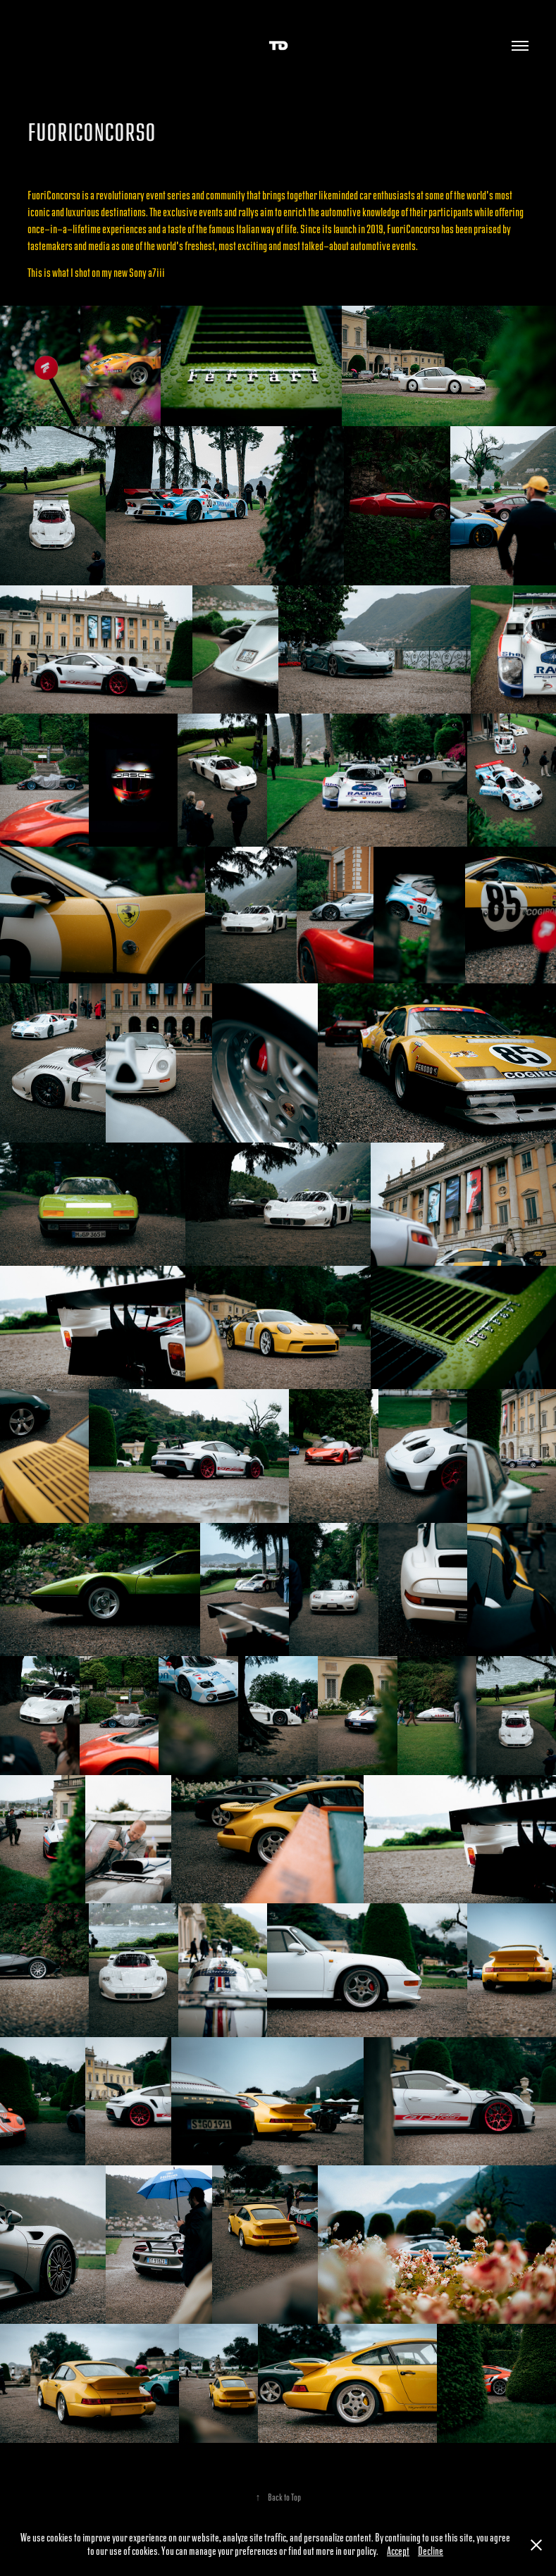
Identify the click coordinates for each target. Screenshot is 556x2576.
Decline (430, 2551)
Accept (398, 2551)
